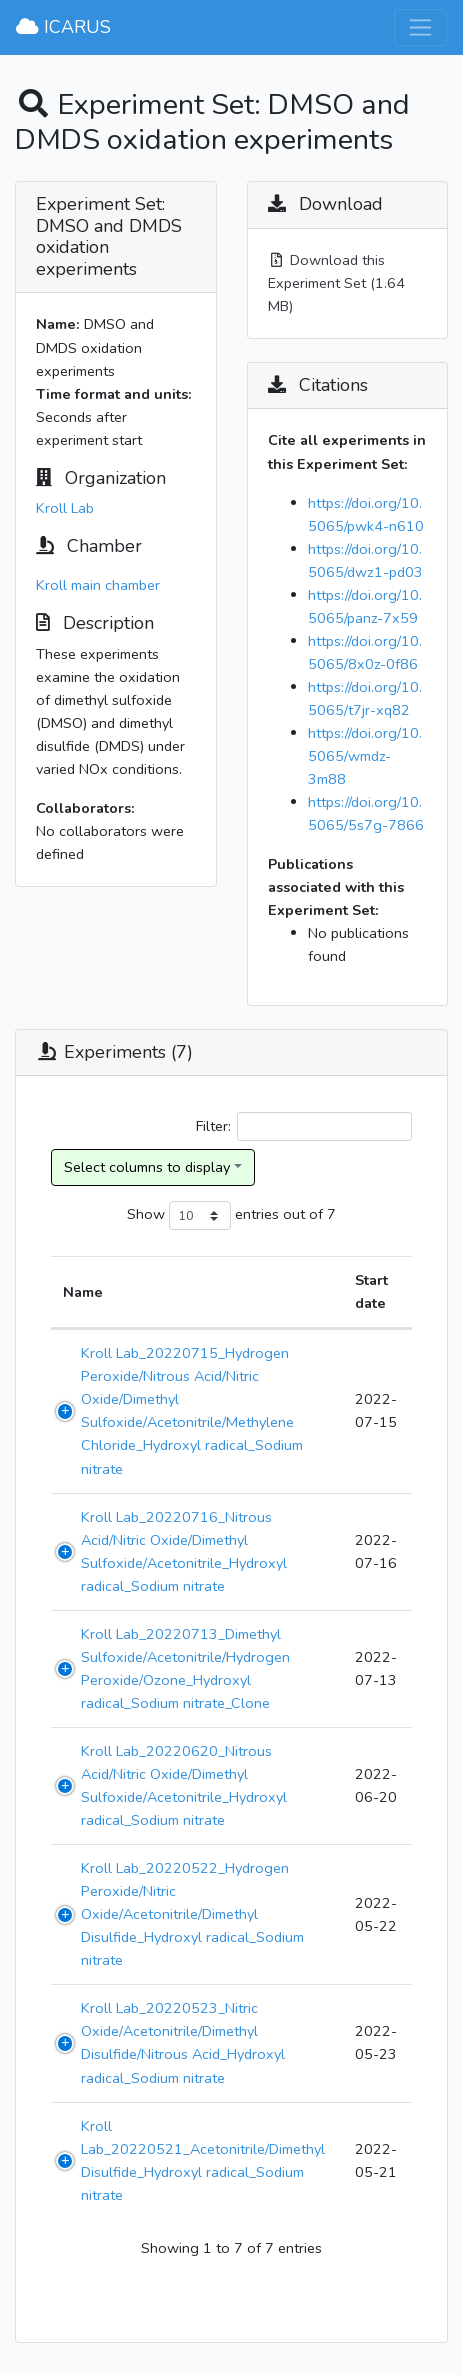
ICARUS (63, 27)
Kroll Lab (65, 508)
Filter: (304, 1126)
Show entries (203, 1215)
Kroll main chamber (98, 585)
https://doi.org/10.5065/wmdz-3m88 (365, 756)
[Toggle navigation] (420, 27)
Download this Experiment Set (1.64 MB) (336, 283)
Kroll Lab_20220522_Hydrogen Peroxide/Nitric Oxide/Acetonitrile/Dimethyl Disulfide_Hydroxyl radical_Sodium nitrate (192, 1914)
